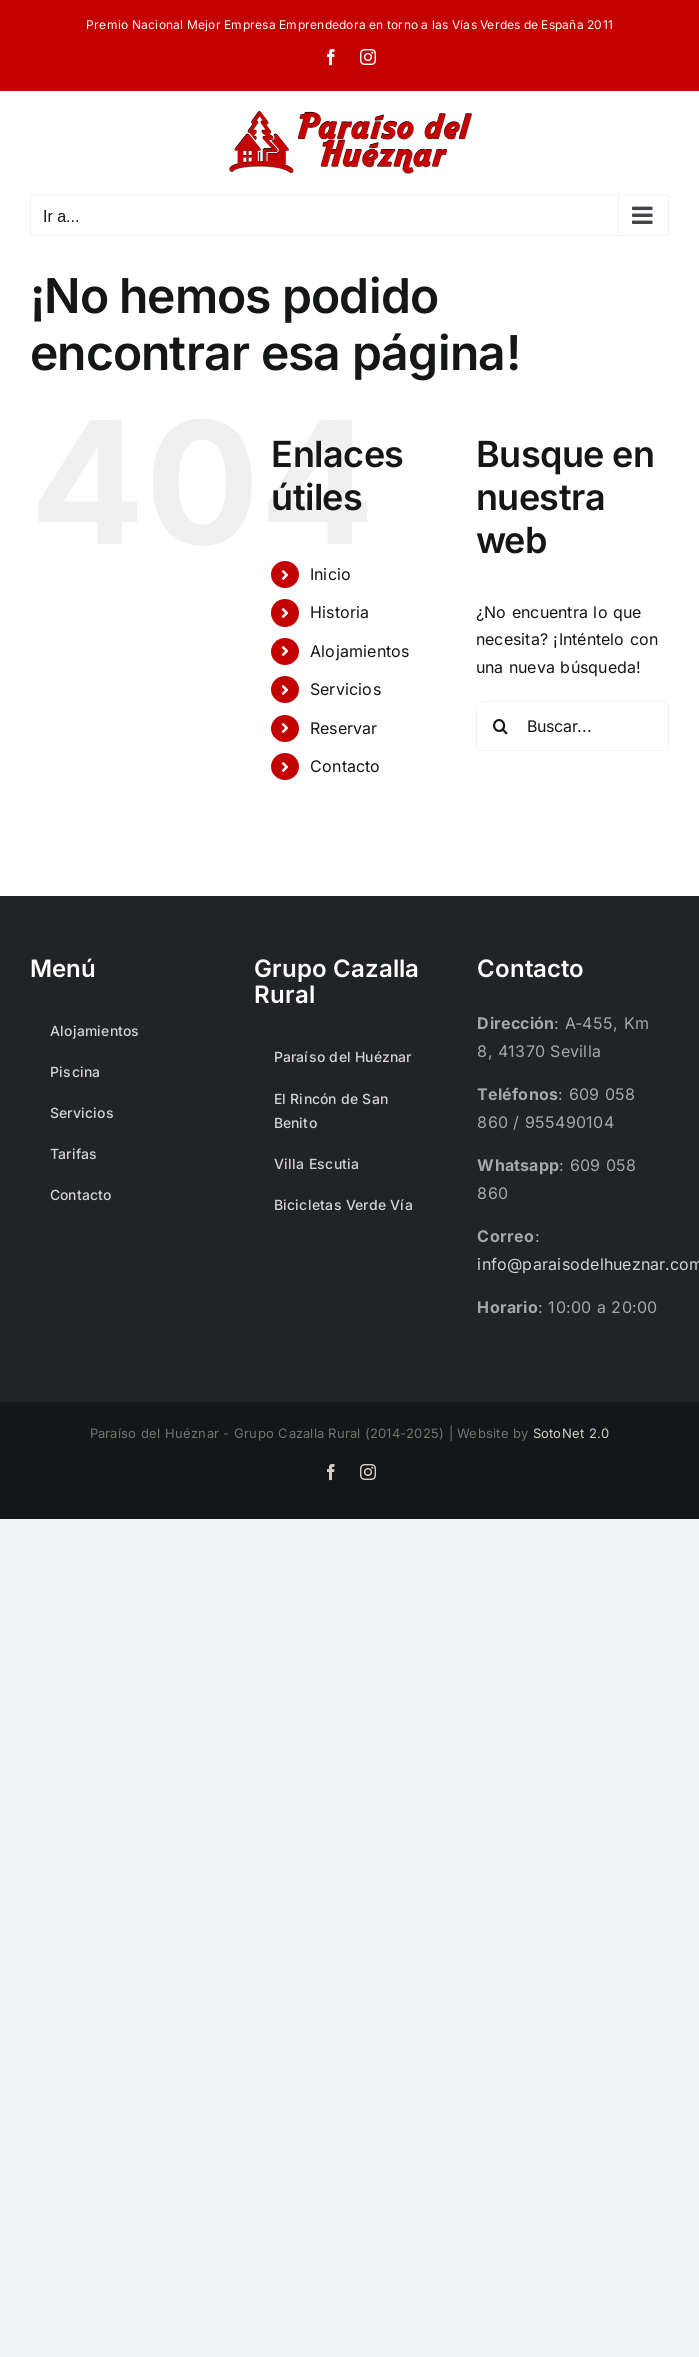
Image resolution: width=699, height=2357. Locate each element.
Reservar (344, 728)
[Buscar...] (572, 726)
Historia (340, 612)
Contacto (345, 766)
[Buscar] (501, 726)
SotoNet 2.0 (571, 1433)
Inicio (330, 574)
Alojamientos (360, 651)
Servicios (345, 689)
